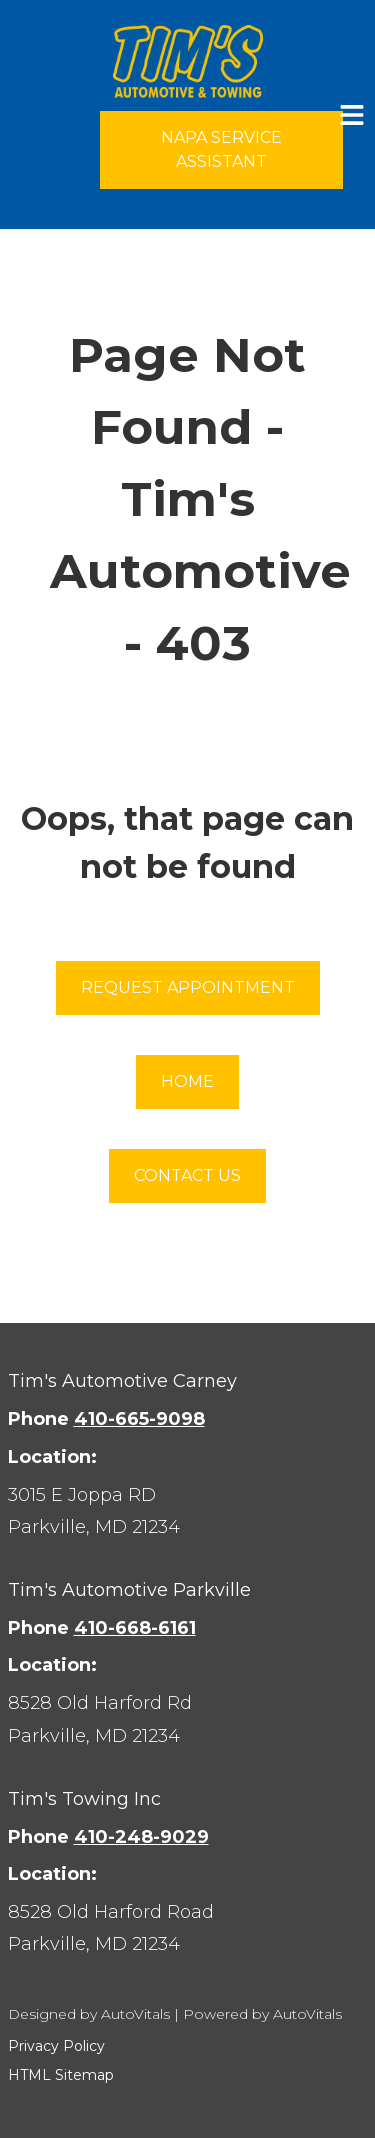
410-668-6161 (135, 1628)
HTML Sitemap (61, 2075)
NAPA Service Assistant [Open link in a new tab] (221, 149)
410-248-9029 (141, 1837)
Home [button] (187, 1081)
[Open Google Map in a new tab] (188, 1511)
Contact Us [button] (187, 1175)
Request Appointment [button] (188, 987)
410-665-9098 (139, 1419)
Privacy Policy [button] (56, 2046)
